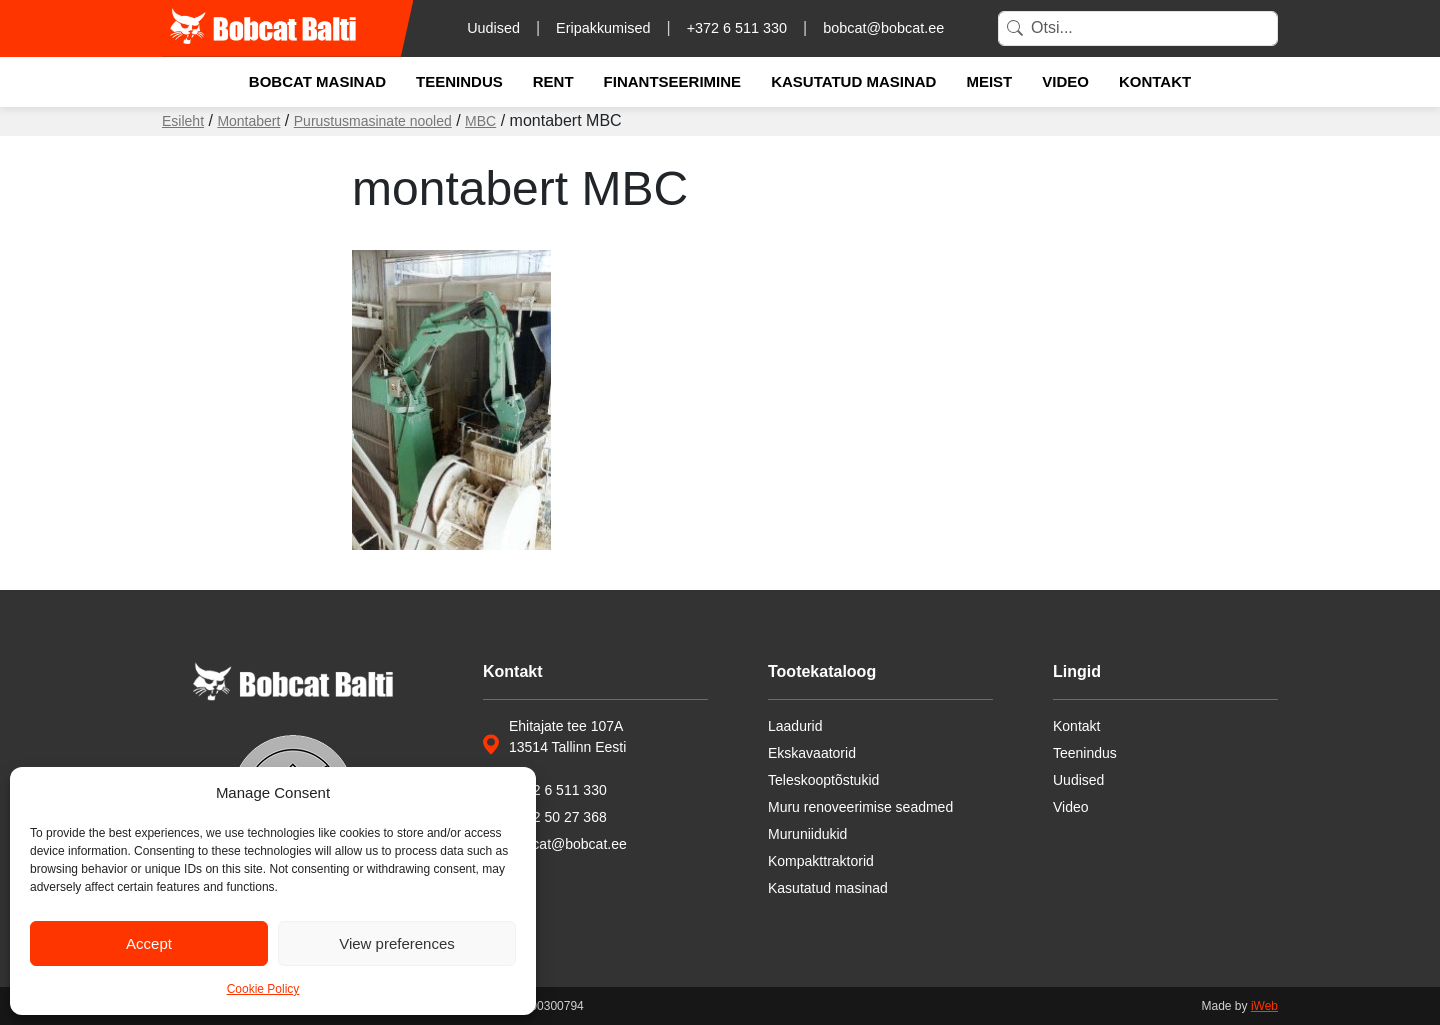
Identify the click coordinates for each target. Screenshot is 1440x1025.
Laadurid (795, 726)
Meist (989, 81)
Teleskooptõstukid (823, 780)
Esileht (183, 121)
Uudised (493, 28)
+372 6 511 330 (737, 28)
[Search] (1138, 28)
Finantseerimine (673, 81)
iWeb (1264, 1006)
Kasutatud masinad (853, 81)
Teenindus (459, 81)
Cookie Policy (263, 989)
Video (1065, 81)
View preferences (397, 943)
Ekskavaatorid (812, 753)
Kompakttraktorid (821, 861)
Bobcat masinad (317, 81)
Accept (149, 943)
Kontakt (1155, 81)
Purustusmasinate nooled (373, 121)
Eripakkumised (603, 28)
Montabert (248, 121)
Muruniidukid (807, 834)
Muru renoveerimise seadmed (860, 807)
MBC (480, 121)
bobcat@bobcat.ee (883, 28)
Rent (553, 81)
